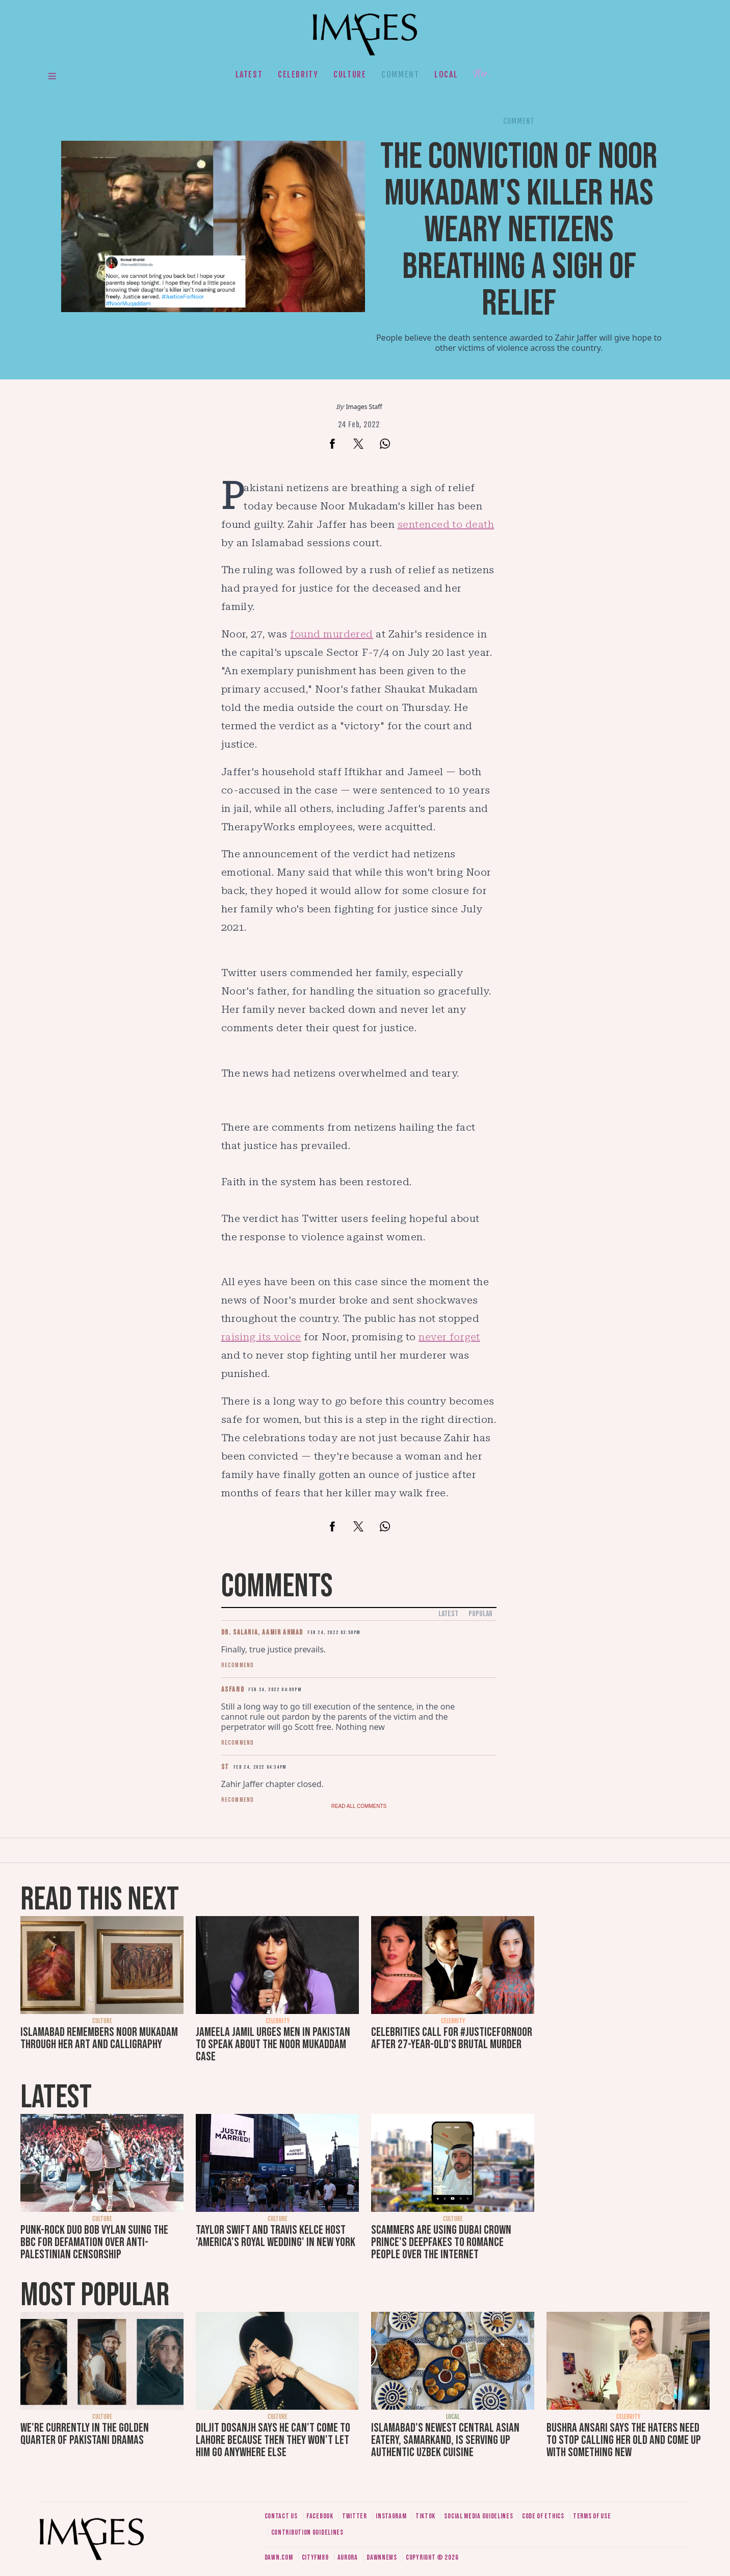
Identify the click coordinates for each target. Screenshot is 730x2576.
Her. (481, 74)
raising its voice (261, 1337)
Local (446, 74)
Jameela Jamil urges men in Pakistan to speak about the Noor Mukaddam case (273, 2044)
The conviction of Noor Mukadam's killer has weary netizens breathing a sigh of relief (519, 230)
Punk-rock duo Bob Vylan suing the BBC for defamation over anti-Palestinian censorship (94, 2242)
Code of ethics (543, 2516)
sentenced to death (446, 524)
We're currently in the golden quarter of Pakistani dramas (84, 2433)
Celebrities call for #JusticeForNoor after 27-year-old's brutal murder (451, 2038)
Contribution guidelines (307, 2532)
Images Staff (364, 406)
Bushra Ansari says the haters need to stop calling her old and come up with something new (623, 2440)
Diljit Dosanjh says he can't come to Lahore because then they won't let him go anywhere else (273, 2440)
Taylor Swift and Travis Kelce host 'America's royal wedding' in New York (275, 2236)
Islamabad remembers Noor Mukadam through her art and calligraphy (99, 2038)
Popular (480, 1614)
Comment (400, 74)
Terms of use (592, 2516)
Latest (249, 74)
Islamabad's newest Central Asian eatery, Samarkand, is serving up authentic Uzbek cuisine (445, 2440)
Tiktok (425, 2516)
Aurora (347, 2557)
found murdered (331, 634)
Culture (349, 74)
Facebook (319, 2516)
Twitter (354, 2516)
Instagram (391, 2516)
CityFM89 (315, 2557)
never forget (449, 1337)
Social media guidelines (478, 2516)
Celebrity (298, 74)
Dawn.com (279, 2557)
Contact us (281, 2516)
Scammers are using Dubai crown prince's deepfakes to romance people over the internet (441, 2242)
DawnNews (382, 2557)
